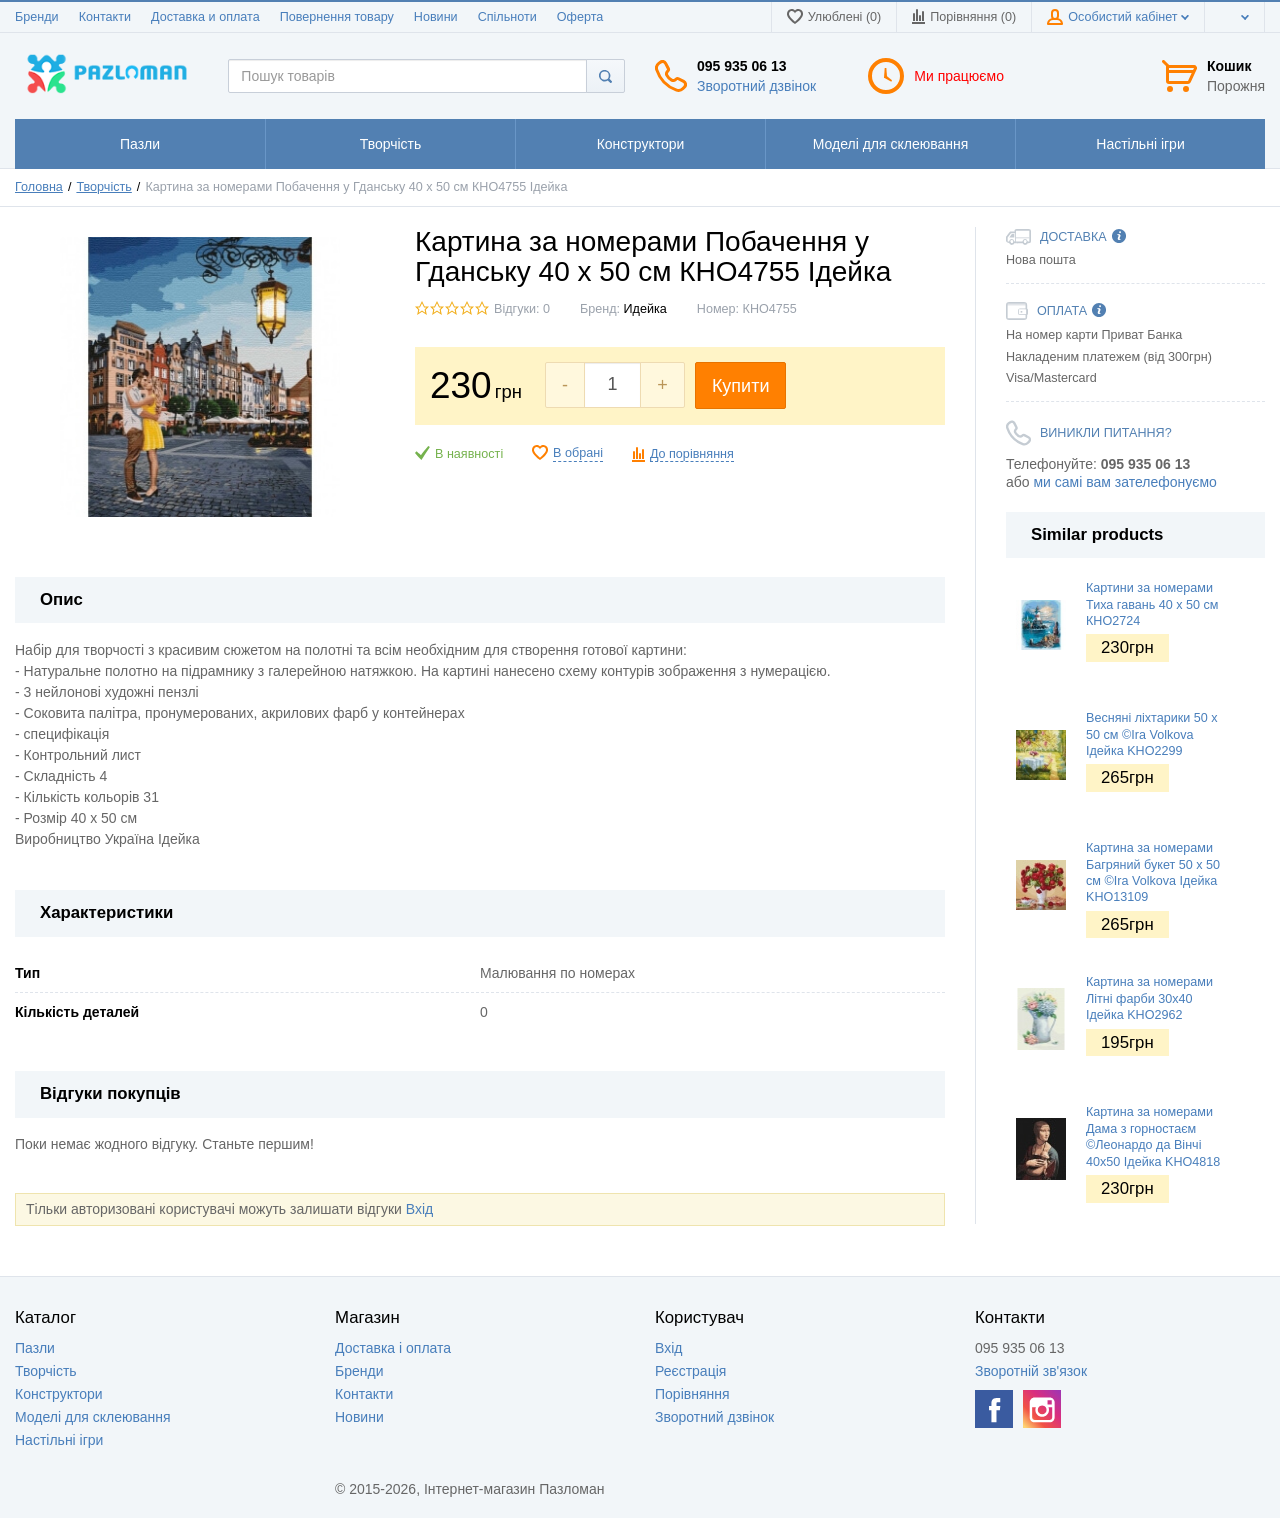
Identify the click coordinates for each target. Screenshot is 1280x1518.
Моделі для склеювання (93, 1417)
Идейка (645, 309)
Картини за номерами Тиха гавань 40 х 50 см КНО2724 (1152, 604)
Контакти (105, 17)
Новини (436, 17)
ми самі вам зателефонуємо (1124, 482)
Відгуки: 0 (522, 309)
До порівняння (692, 454)
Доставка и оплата (205, 17)
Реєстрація (690, 1371)
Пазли (35, 1348)
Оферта (580, 17)
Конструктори (59, 1394)
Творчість (103, 187)
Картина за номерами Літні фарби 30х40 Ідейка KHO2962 (1149, 998)
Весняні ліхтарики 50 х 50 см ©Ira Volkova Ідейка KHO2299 (1152, 734)
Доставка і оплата (393, 1348)
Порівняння (692, 1394)
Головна (39, 187)
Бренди (37, 17)
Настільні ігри (59, 1440)
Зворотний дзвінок (756, 86)
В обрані (578, 453)
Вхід (419, 1209)
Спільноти (507, 17)
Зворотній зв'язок (1031, 1371)
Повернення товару (337, 17)
